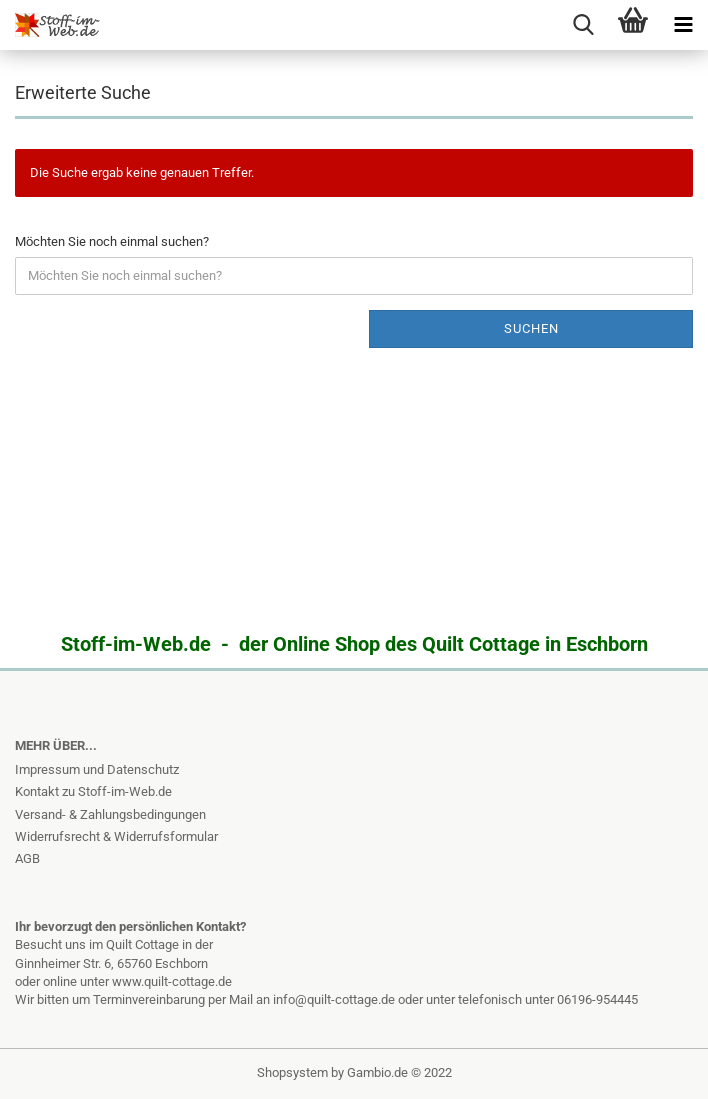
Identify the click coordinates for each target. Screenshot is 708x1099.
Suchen (531, 328)
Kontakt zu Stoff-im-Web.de (93, 791)
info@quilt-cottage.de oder (349, 999)
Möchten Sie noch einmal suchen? (112, 241)
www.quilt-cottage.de (172, 981)
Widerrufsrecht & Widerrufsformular (116, 836)
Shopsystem (292, 1072)
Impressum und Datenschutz (97, 769)
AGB (27, 858)
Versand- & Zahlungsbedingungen (110, 814)
